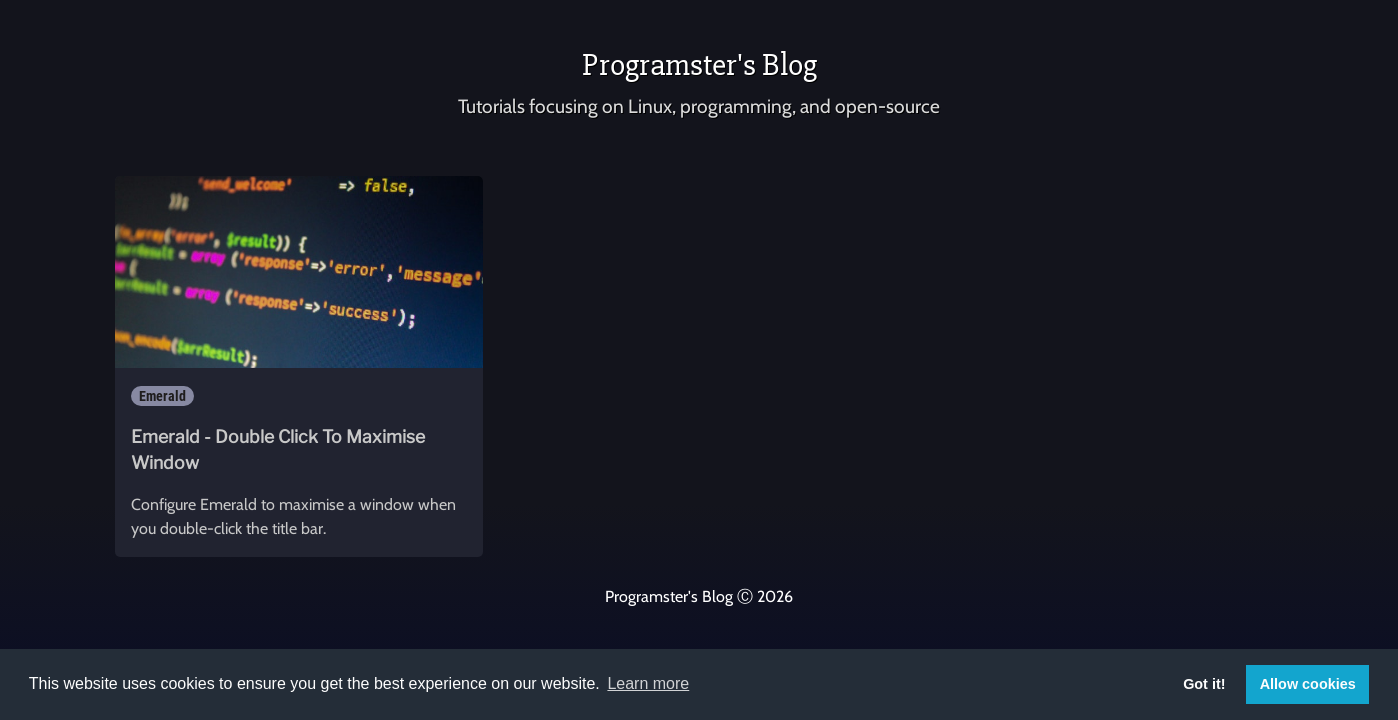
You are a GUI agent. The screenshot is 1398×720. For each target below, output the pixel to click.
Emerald (162, 396)
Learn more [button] (648, 683)
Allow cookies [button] (1308, 684)
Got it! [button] (1204, 684)
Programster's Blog (699, 64)
